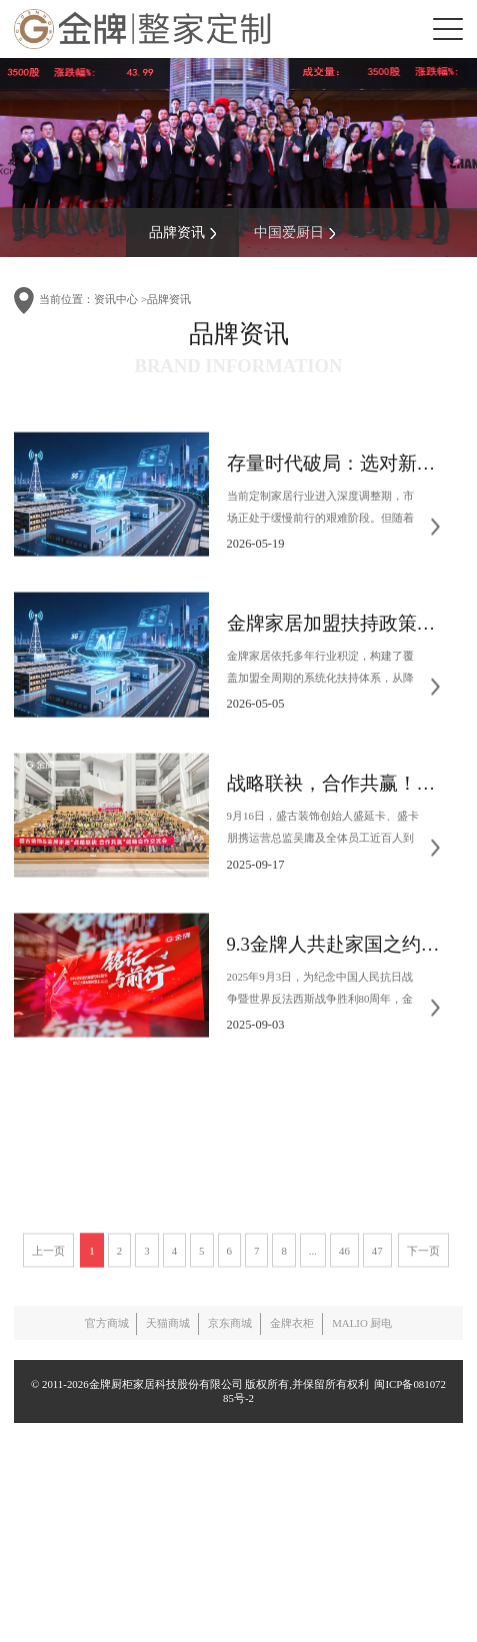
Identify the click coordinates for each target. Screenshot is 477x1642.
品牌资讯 (182, 229)
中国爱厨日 (294, 229)
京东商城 (230, 1323)
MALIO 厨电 (362, 1323)
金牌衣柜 (292, 1323)
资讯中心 (116, 299)
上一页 (48, 1337)
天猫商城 (168, 1323)
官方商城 (107, 1323)
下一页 (423, 1337)
